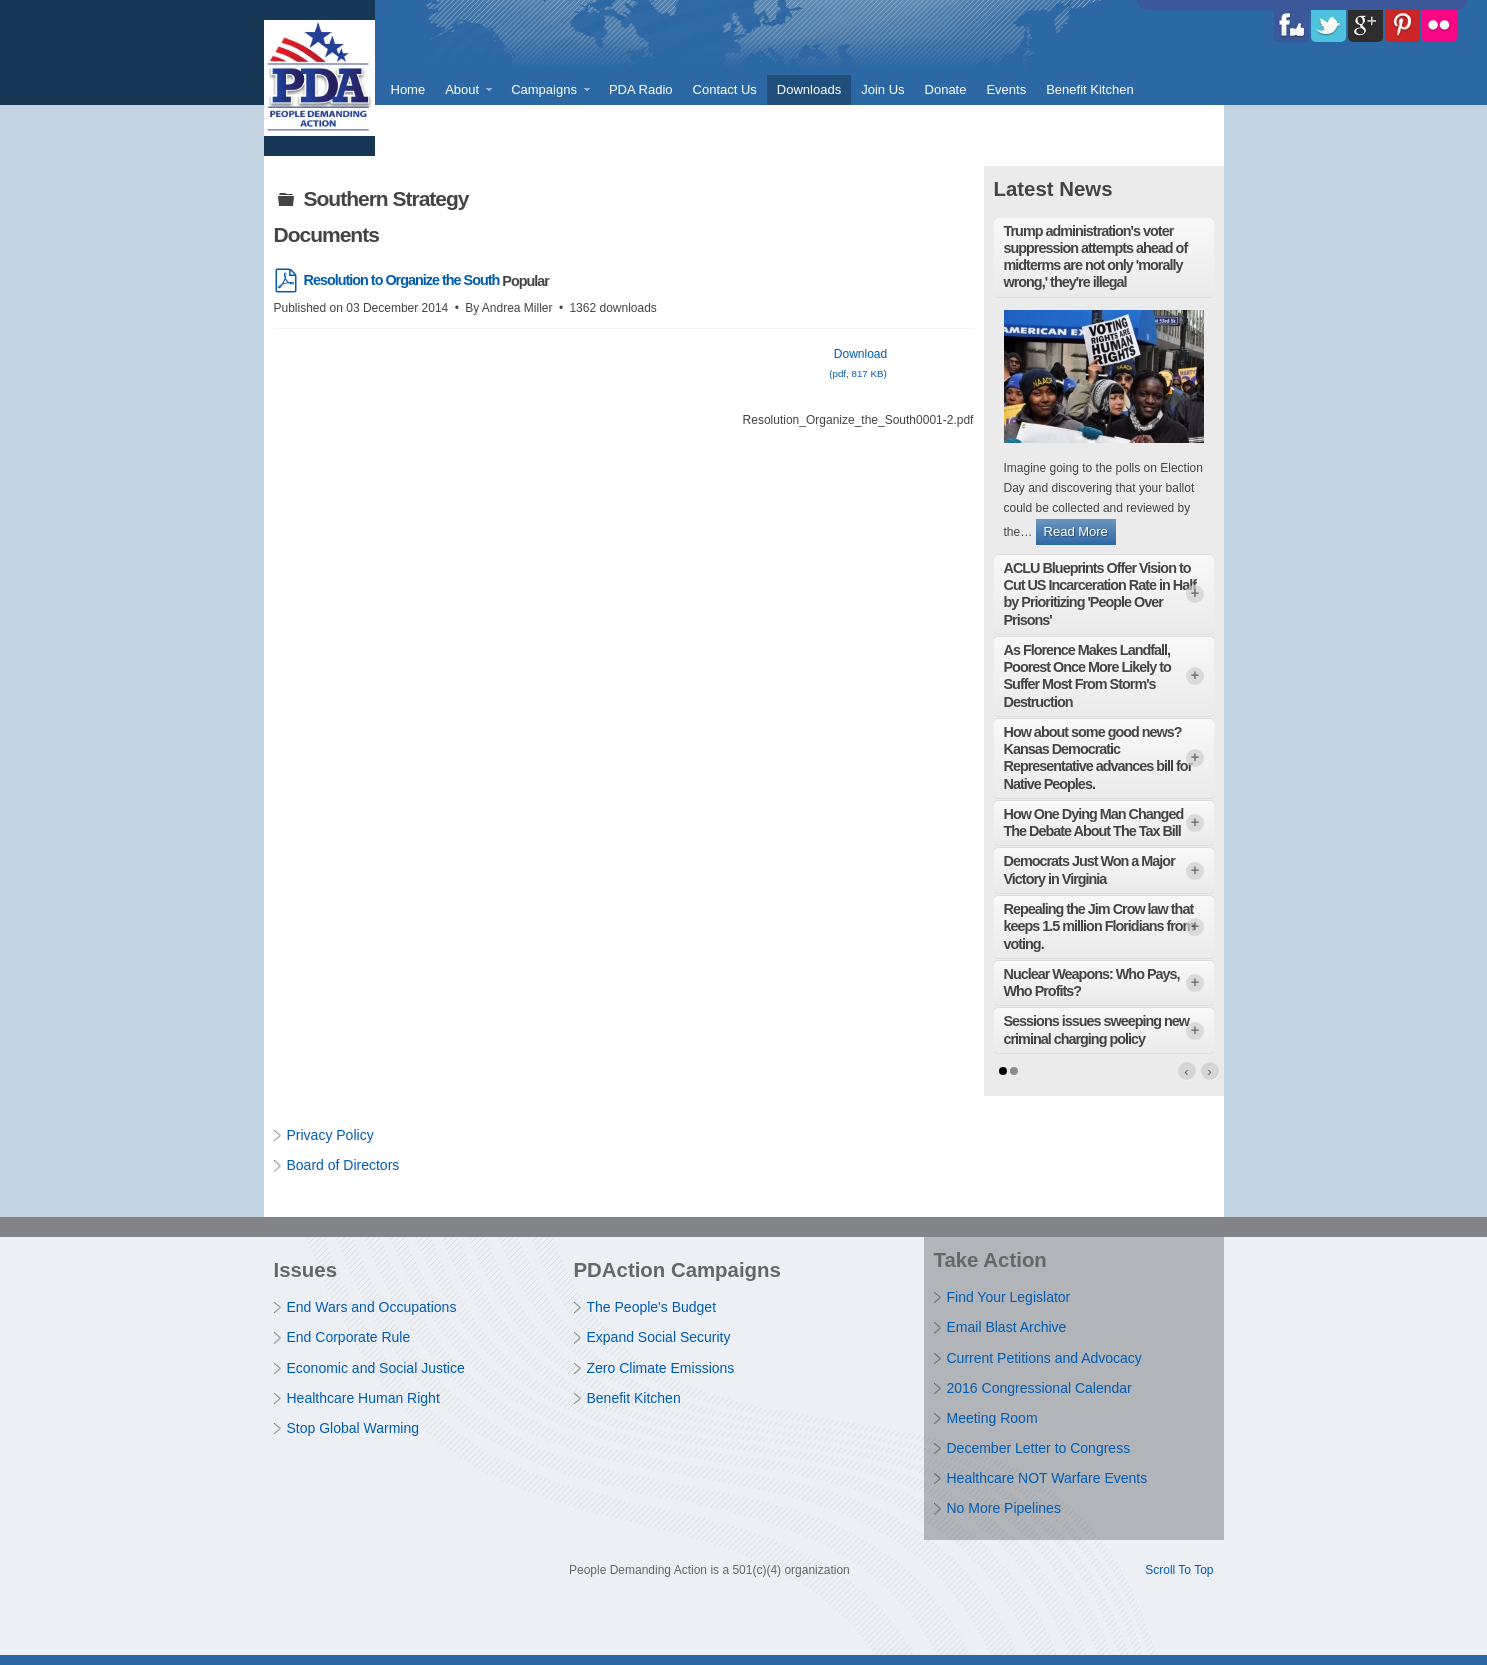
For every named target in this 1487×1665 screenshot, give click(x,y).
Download (858, 366)
